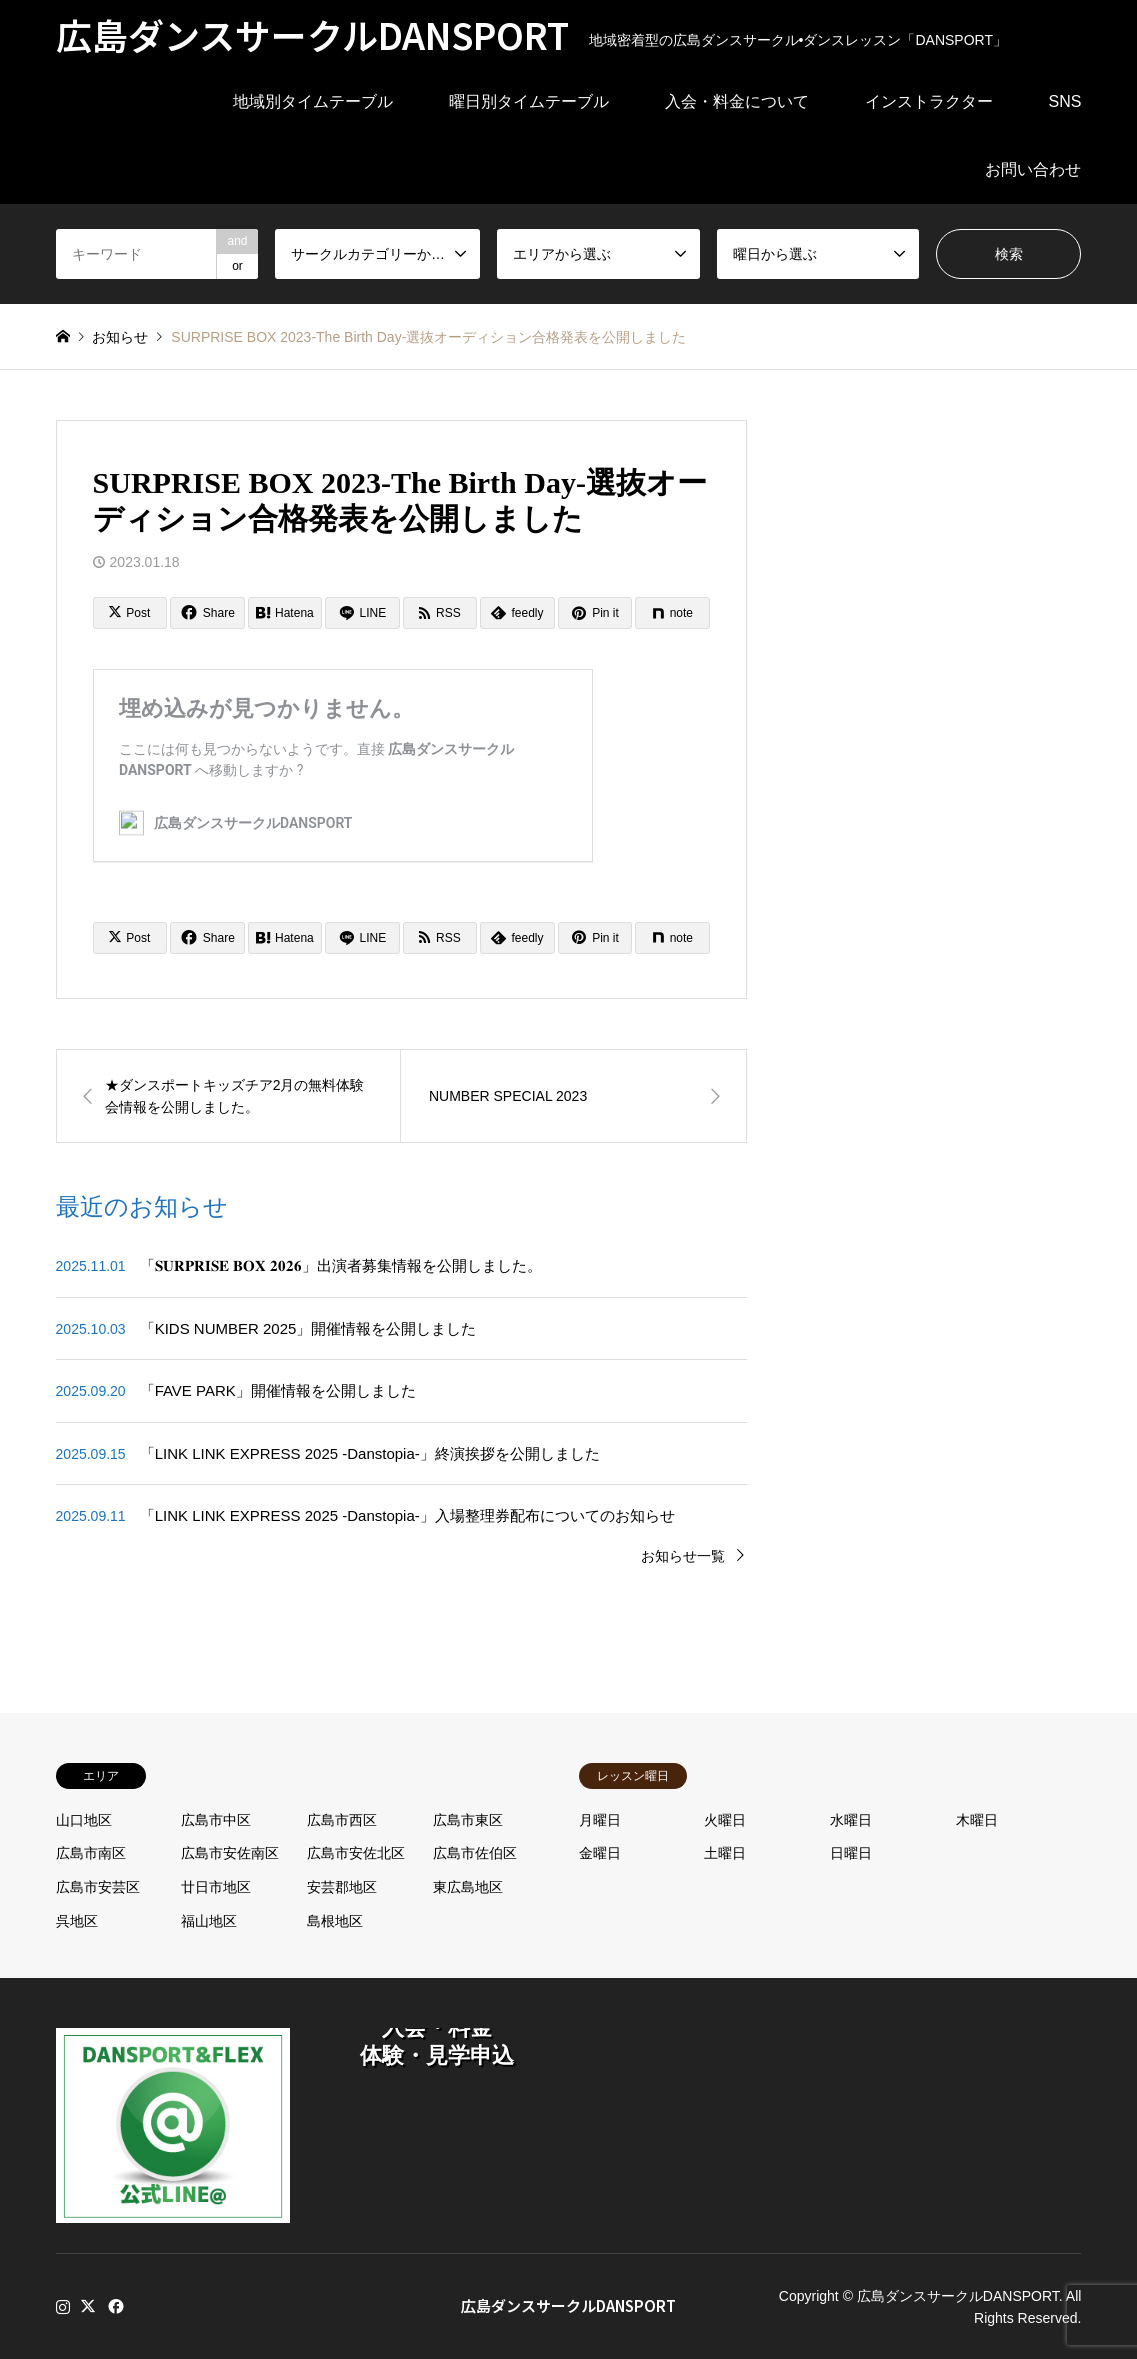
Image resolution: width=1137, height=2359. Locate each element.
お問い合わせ (1033, 169)
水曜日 (851, 1820)
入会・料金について (737, 101)
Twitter (88, 2306)
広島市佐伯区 (475, 1853)
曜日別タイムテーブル (529, 101)
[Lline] (362, 613)
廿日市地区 (216, 1887)
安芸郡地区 (342, 1887)
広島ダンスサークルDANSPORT (568, 2305)
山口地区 (84, 1820)
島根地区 (335, 1921)
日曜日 (851, 1853)
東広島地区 (468, 1887)
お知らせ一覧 (683, 1556)
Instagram (63, 2306)
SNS (1065, 101)
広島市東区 (468, 1820)
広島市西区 (342, 1820)
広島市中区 (216, 1820)
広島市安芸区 (98, 1887)
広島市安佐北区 (356, 1853)
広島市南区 (91, 1853)
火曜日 (725, 1820)
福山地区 (209, 1921)
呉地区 (77, 1921)
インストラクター (929, 101)
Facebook (114, 2306)
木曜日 (977, 1820)
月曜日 (600, 1820)
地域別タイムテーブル (313, 101)
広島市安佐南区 (230, 1853)
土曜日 (725, 1853)
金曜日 (600, 1853)
